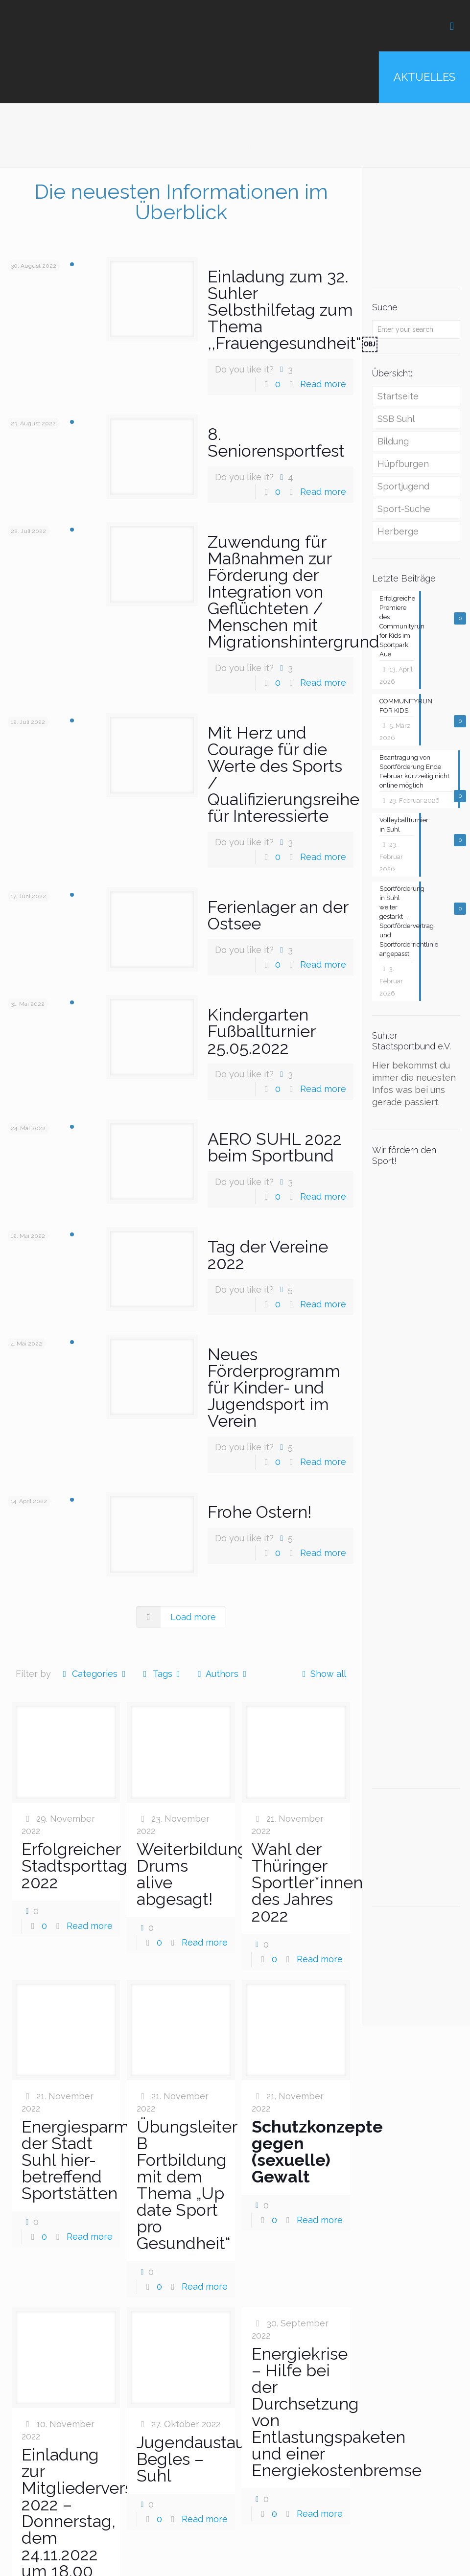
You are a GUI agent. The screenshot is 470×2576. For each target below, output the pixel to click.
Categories (94, 1674)
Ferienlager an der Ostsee (278, 915)
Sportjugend (403, 486)
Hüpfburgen (403, 464)
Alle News (215, 146)
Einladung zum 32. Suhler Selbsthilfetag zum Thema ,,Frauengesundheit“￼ (293, 310)
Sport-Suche (403, 509)
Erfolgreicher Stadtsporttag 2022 (74, 1865)
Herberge (398, 531)
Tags (162, 1674)
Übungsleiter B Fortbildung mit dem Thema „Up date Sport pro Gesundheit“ (187, 2185)
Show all (322, 1674)
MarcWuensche (293, 146)
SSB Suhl (396, 419)
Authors (222, 1674)
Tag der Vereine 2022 (268, 1255)
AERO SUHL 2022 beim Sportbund (275, 1147)
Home (156, 146)
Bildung (393, 441)
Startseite (398, 396)
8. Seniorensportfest (276, 442)
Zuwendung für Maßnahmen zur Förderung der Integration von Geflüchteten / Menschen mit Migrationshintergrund (293, 591)
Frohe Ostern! (259, 1512)
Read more (323, 384)
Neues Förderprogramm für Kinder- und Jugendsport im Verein (274, 1388)
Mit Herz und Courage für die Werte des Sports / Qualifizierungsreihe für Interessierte (283, 774)
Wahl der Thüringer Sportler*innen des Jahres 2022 (307, 1882)
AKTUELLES (424, 76)
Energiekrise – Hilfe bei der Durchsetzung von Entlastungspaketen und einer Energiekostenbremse (337, 2412)
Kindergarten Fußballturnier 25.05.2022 (261, 1031)
